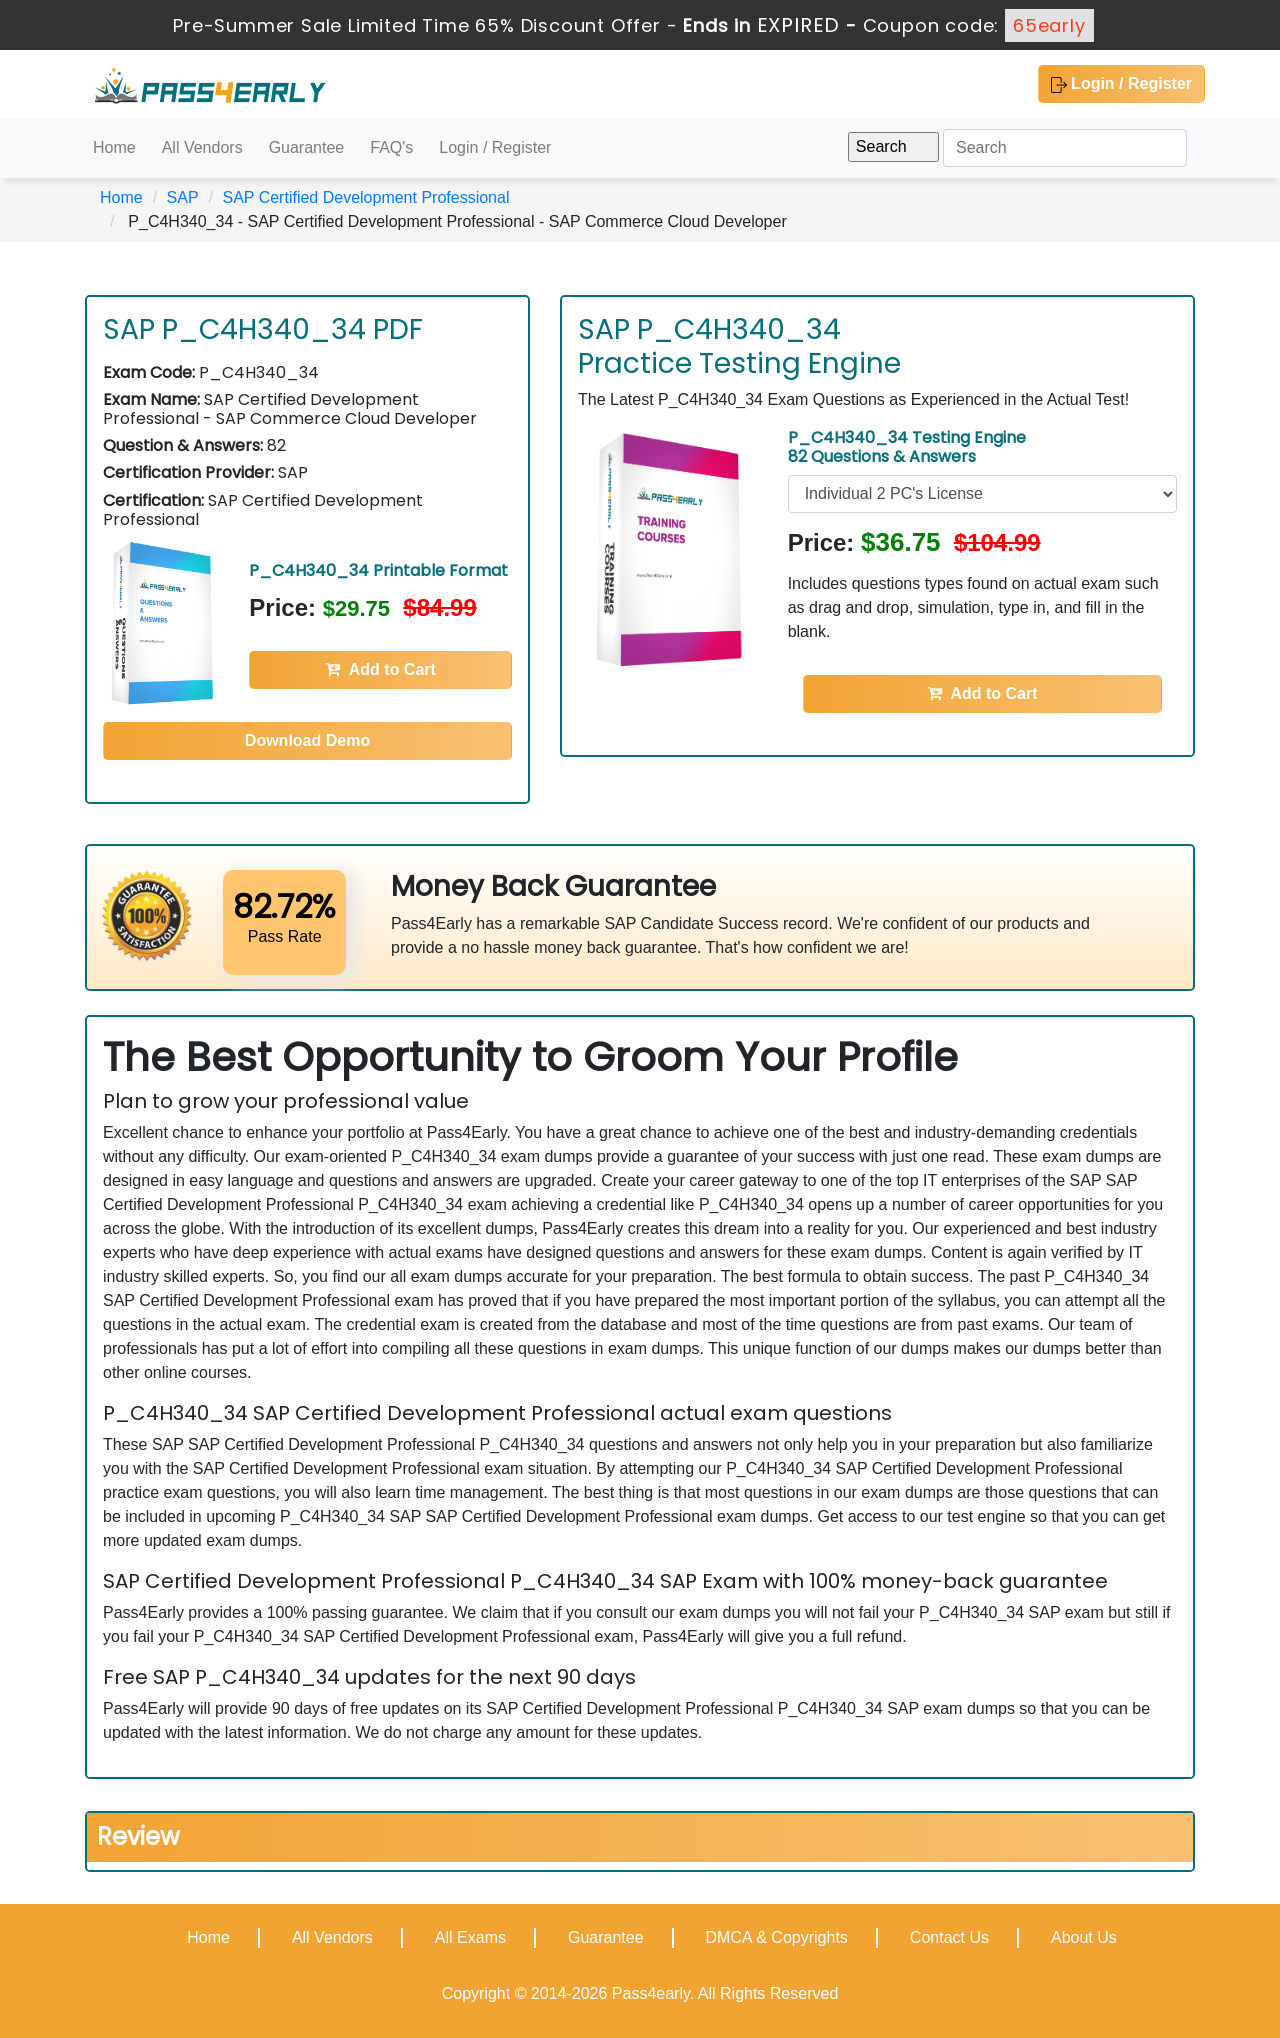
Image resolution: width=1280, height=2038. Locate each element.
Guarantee (307, 147)
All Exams (470, 1937)
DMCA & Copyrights (777, 1937)
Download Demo (307, 740)
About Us (1084, 1937)
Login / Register (1121, 84)
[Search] (1065, 148)
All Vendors (202, 147)
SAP (183, 197)
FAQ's (391, 147)
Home (114, 147)
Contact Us (949, 1937)
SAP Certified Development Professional (365, 197)
